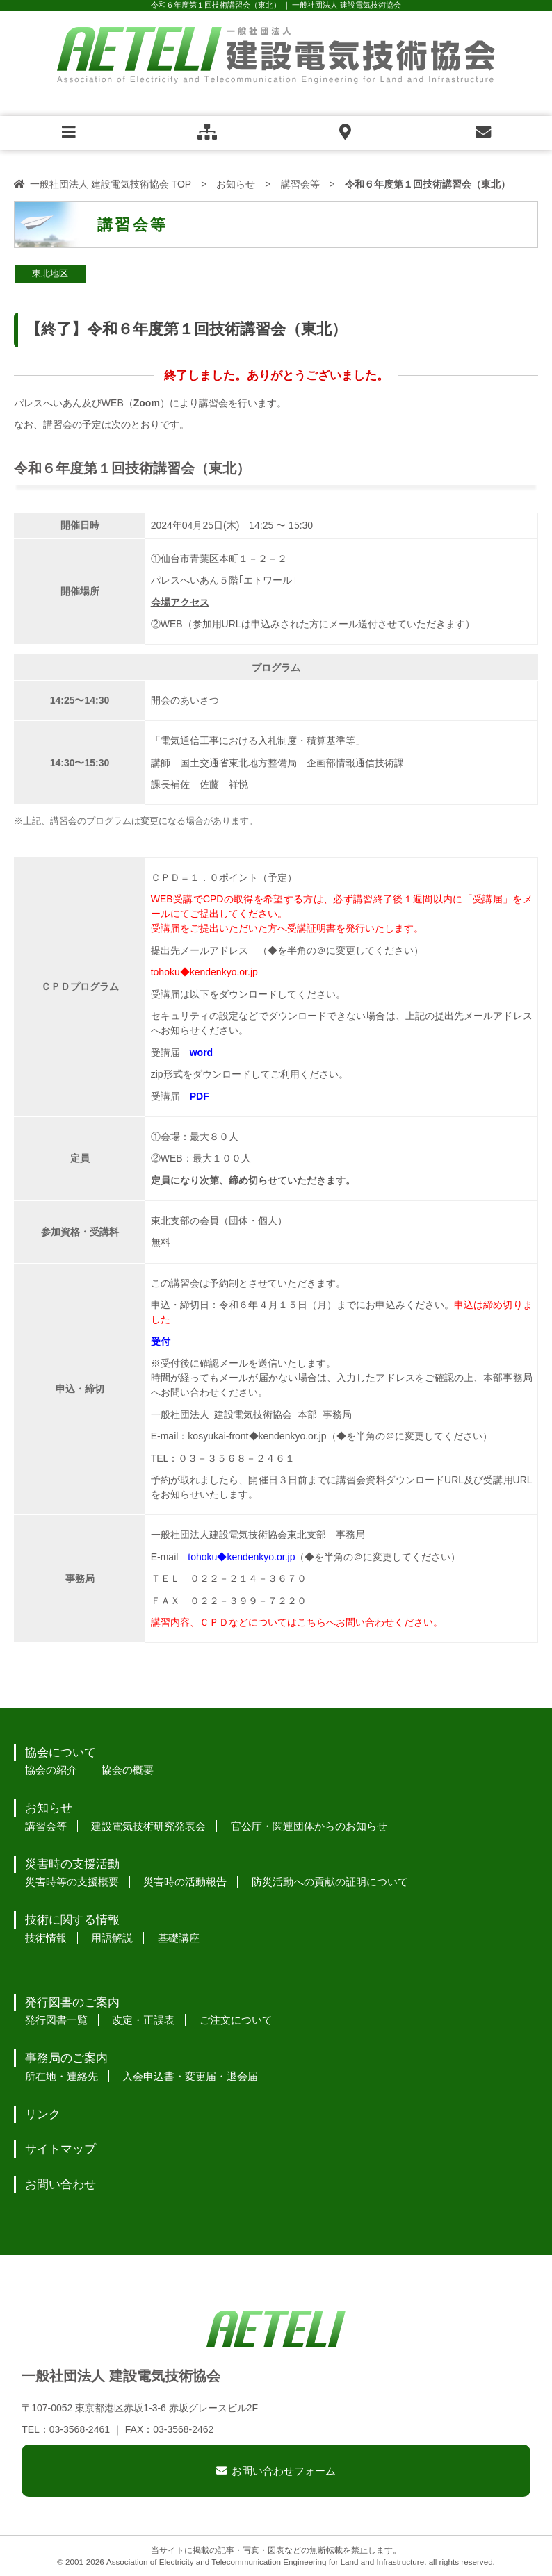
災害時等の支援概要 (72, 1882)
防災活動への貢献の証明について (330, 1882)
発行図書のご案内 (72, 2002)
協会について (60, 1752)
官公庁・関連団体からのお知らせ (309, 1826)
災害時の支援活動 (72, 1864)
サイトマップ (60, 2149)
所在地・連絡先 (61, 2076)
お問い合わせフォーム (284, 2471)
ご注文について (236, 2020)
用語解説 (112, 1938)
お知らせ (235, 184)
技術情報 (46, 1938)
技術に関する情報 (72, 1919)
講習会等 (300, 184)
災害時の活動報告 (185, 1882)
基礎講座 (179, 1938)
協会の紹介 (51, 1770)
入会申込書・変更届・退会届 (190, 2076)
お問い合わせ (60, 2184)
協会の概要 (128, 1770)
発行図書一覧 (56, 2020)
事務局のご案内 (66, 2058)
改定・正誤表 (143, 2020)
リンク (42, 2114)
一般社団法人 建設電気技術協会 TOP (110, 184)
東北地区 (50, 274)
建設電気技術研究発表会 (148, 1826)
